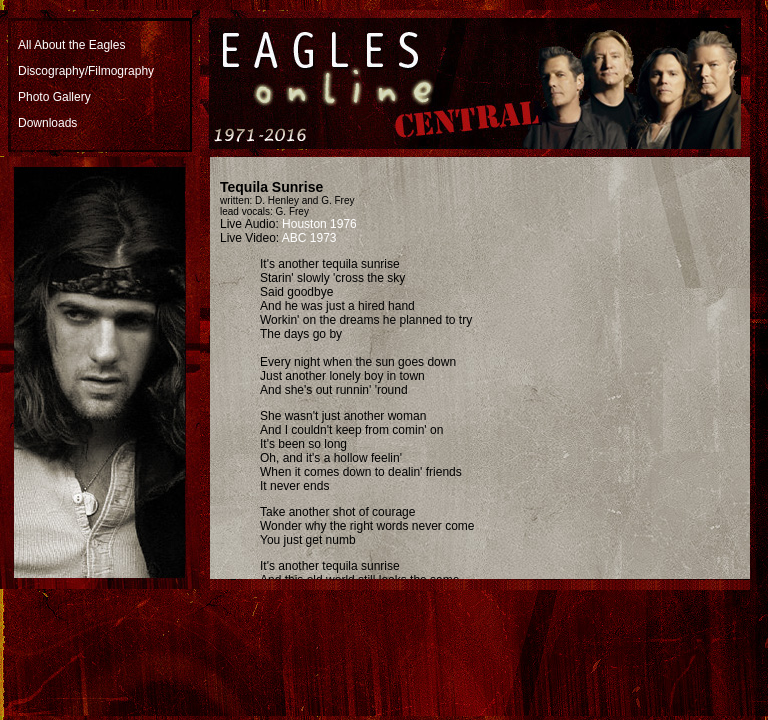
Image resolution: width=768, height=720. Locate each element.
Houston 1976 (319, 224)
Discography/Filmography (86, 71)
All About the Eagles (71, 45)
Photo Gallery (54, 97)
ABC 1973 (309, 238)
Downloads (47, 123)
